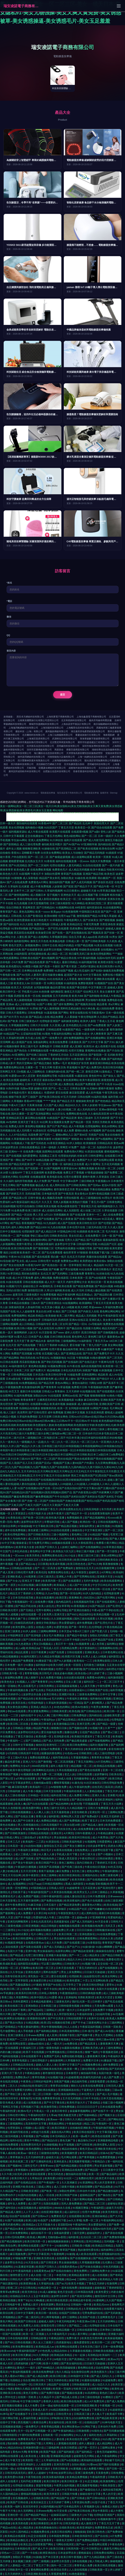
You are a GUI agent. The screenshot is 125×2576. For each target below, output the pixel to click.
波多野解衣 (100, 1774)
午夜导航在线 (34, 2477)
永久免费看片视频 (51, 1677)
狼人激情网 (41, 1349)
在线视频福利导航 (84, 1601)
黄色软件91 (95, 1075)
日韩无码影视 (71, 2523)
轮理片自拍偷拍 (25, 1206)
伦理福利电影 (36, 1702)
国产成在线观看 (41, 1256)
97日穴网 (52, 1084)
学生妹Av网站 (19, 840)
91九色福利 (50, 1223)
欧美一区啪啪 (8, 1685)
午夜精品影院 (56, 2338)
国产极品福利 (109, 2174)
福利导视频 (117, 1690)
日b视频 (21, 1071)
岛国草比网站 (63, 1951)
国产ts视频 (42, 2136)
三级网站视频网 (9, 1324)
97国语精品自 (39, 1887)
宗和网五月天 (8, 1071)
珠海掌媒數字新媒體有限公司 (94, 738)
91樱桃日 (108, 2397)
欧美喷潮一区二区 (113, 1366)
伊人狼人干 (98, 2413)
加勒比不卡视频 (22, 2556)
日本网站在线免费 (32, 970)
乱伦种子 (88, 823)
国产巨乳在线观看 (58, 928)
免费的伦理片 (86, 2178)
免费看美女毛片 (27, 2439)
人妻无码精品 (74, 865)
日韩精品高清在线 (23, 2064)
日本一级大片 (8, 823)
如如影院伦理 (92, 1976)
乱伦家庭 (24, 886)
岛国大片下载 (15, 1951)
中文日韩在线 (28, 2287)
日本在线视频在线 (94, 1959)
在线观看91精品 (39, 1403)
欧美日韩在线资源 (58, 2300)
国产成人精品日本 (45, 1231)
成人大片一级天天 (54, 1281)
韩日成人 (88, 1265)
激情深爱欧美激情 (40, 1138)
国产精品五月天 (66, 1101)
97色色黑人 (46, 2350)
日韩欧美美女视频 (45, 1206)
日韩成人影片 (8, 1063)
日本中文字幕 (108, 1694)
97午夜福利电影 (22, 2270)
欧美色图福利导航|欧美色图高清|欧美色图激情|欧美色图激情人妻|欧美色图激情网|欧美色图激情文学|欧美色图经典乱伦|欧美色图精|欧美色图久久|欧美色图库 (62, 1425)
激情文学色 (94, 1298)
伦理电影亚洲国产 (50, 1021)
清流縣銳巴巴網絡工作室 (48, 764)
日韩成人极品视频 (95, 1290)
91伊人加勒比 (74, 1143)
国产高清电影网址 (40, 1113)
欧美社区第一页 (97, 1281)
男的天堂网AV (24, 1063)
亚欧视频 (100, 1883)
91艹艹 (119, 949)
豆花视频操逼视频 (67, 1685)
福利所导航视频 (24, 1180)
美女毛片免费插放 (54, 1635)
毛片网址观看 (69, 2157)
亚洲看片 (112, 1795)
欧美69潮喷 (51, 915)
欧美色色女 (8, 1681)
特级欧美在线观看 (89, 949)
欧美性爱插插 (22, 920)
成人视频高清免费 (52, 1197)
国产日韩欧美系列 (94, 1669)
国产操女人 (109, 1075)
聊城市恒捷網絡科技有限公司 (44, 724)
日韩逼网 (104, 894)
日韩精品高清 (105, 1143)
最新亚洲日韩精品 (100, 1063)
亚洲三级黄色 (13, 1631)
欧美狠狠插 (89, 1143)
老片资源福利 (87, 1648)
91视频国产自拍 (103, 983)
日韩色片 (61, 2325)
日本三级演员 (46, 1576)
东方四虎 (106, 1509)
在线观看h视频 (79, 831)
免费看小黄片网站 (107, 1542)
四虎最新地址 (64, 2342)
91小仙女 (71, 1555)
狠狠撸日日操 (59, 1728)
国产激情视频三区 (43, 1248)
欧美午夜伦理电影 (21, 1770)
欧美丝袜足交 (39, 2502)
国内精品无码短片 (94, 928)
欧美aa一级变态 (27, 2153)
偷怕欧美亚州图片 (52, 844)
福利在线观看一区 (31, 1614)
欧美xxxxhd (8, 2350)
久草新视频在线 (20, 1138)
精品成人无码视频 (86, 1315)
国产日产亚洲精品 (35, 978)
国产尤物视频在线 (108, 1332)
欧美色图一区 (44, 1736)
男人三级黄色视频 (11, 1925)
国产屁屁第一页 (34, 1168)
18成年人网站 (57, 1000)
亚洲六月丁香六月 (12, 2073)
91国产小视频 (42, 1298)
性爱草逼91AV (69, 1168)
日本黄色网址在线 (113, 1652)
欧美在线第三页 (14, 2005)
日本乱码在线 (20, 1551)
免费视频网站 (19, 1315)
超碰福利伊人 (95, 2232)
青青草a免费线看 (10, 2291)
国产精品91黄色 (14, 2228)
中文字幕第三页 (97, 987)
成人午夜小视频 (32, 1791)
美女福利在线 (56, 2422)
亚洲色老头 (60, 2161)
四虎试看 (103, 936)
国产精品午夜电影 (77, 1635)
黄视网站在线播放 (95, 1050)
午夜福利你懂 (85, 2014)
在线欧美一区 (50, 2434)
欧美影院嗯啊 (85, 2186)
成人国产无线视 (66, 1223)
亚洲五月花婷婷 (110, 1816)
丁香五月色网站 (53, 835)
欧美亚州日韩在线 (80, 1837)
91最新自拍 (81, 1075)
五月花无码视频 (110, 1164)
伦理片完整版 (76, 1050)
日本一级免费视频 (113, 2346)
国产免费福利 (66, 1568)
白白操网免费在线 (84, 2418)
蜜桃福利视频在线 (31, 2493)
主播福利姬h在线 (55, 1071)
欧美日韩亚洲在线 (70, 1875)
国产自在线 (108, 1130)
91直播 (77, 1033)
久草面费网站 (21, 1997)
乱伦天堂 (11, 1345)
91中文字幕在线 (92, 974)
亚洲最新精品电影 (108, 2140)
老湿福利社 (6, 2548)
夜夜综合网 (40, 2422)
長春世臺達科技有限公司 (85, 771)
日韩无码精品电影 (11, 1639)
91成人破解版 (48, 2291)
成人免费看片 (26, 1913)
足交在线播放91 (34, 835)
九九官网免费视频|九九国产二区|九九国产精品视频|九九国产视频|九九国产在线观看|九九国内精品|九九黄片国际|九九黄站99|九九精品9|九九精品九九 (62, 1467)
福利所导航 (53, 1340)
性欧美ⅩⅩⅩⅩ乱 (115, 869)
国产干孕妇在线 (110, 1610)
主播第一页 (31, 1067)
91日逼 (71, 1357)
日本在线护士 (22, 1058)
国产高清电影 (34, 1635)
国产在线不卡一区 (103, 2110)
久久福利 (8, 1180)
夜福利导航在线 (19, 2131)
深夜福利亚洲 (16, 1307)
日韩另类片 (40, 2384)
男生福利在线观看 (65, 1938)
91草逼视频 (64, 1387)
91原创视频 (6, 1328)
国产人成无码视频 (81, 882)
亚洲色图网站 (89, 1374)
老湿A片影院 (109, 1185)
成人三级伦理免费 (30, 844)
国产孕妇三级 (13, 2094)
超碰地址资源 (115, 2203)
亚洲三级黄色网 (84, 2472)
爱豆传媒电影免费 (52, 1732)
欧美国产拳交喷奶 (77, 987)
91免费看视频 (48, 1294)
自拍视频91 (107, 949)
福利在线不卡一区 (41, 2232)
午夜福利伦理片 (37, 2115)
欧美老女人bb (22, 983)
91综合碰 (5, 1260)
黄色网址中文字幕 (40, 1551)
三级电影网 (53, 2447)
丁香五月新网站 (85, 1761)
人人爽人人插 (41, 1812)
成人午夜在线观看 (38, 831)
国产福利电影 (115, 1058)
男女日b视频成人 (43, 1643)
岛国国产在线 (8, 1311)
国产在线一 (58, 932)
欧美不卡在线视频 (34, 2052)
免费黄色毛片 (60, 869)
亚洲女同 (56, 1833)
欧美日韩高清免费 (21, 1248)
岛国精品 (15, 2380)
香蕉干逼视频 (46, 1871)
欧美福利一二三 (39, 1786)
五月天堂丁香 (22, 1340)
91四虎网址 (91, 2392)
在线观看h (62, 2258)
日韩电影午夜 (13, 2304)
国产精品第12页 (18, 1197)
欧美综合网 (7, 2312)
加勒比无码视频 (99, 1635)
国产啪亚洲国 (101, 1248)
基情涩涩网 (91, 1071)
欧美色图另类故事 (96, 1749)
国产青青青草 (48, 1387)
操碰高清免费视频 (113, 970)
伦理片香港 (55, 1349)
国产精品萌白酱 (103, 1294)
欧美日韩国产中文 (47, 1862)
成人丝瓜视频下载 (87, 894)
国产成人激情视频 (49, 1008)
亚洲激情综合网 (36, 2018)
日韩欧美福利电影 (72, 1841)
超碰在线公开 (30, 1286)
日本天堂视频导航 (38, 903)
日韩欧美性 (86, 1753)
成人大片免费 (54, 1942)
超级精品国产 (88, 2195)
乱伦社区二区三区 (91, 2237)
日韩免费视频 (67, 2106)
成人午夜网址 (93, 1164)
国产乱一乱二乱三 (58, 1088)
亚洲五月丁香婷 (31, 1580)
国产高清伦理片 (106, 1887)
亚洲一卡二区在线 (113, 1770)
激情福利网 (38, 2169)
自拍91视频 (79, 2464)
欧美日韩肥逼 (69, 2447)
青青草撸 (33, 2451)
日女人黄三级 (74, 1681)
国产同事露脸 (39, 1959)
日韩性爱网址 (96, 1155)
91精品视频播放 (9, 1656)
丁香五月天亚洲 (102, 1303)
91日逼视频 (24, 1256)
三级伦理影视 (87, 2068)
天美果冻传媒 (34, 1105)
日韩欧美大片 (116, 2477)
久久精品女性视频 (50, 1656)
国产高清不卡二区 (113, 1382)
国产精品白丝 (50, 2140)
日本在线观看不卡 (31, 2056)
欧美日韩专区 (60, 2110)
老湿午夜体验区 (57, 1908)
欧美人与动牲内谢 (15, 1538)
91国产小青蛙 (45, 1004)
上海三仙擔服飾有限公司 (60, 735)
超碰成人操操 (113, 928)
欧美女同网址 (110, 1976)
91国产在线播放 (44, 1218)
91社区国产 (51, 827)
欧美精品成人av (45, 2346)
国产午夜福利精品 (64, 2430)
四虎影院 (102, 2068)
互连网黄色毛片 (106, 2317)
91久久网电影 (41, 2355)
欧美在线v (81, 1673)
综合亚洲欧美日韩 (33, 2380)
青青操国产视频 (9, 1774)
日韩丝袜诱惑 (105, 1858)
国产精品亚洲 (69, 1117)
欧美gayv (56, 911)
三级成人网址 (44, 2186)
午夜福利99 (80, 2224)
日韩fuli (14, 2401)
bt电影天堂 (60, 2359)
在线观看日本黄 (114, 1155)
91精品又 (63, 1345)
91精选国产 (53, 1117)
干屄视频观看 (91, 1803)
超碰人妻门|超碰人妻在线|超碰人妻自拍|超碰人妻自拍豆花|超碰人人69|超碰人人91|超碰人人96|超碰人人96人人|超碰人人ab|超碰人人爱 (62, 1484)
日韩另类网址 (46, 1685)
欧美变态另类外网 (92, 2338)
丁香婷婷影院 (114, 2287)
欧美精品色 (40, 2199)
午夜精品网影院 (58, 1050)
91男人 (87, 1656)
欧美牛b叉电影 (68, 1988)
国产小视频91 (106, 1854)
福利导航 (113, 1096)
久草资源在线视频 (62, 1892)
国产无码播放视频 (113, 2430)
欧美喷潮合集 (28, 2283)
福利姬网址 (108, 2249)
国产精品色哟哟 (59, 1803)
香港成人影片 (40, 2409)
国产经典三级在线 (36, 1054)
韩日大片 (51, 1934)
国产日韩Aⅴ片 (40, 2216)
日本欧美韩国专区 (83, 2535)
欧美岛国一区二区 (105, 1168)
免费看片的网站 (23, 2089)
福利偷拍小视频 (34, 827)
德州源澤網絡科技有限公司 (31, 757)
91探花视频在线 (27, 2207)
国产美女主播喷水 (75, 1845)
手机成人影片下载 (67, 1854)
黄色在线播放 (8, 1824)
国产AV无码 (23, 974)
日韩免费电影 (35, 1012)
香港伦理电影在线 (27, 899)
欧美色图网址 (34, 2148)
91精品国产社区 (107, 1244)
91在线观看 (55, 1395)
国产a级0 (94, 831)
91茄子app (34, 1883)
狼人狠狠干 (32, 1677)
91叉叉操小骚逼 (51, 1307)
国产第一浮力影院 (107, 1551)
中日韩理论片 (94, 2548)
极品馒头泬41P (87, 2140)
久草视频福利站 (92, 2308)
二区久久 (13, 2085)
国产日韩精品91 (45, 907)
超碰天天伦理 (114, 2207)
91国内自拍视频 (27, 2195)
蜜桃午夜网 (88, 1176)
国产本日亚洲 (51, 2556)
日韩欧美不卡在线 (39, 1618)
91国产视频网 (52, 1168)
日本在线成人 (51, 1538)
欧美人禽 (20, 1803)
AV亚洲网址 (18, 1054)
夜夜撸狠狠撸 (111, 1563)
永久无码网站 (26, 2510)
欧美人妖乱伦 (46, 1605)
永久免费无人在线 (29, 2325)
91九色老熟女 (23, 1643)
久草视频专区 (73, 2060)
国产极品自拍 (74, 1328)
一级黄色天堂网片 (64, 2540)
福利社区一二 (92, 1681)
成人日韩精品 (27, 1324)
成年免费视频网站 (73, 1037)
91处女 (86, 1033)
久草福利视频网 (53, 890)
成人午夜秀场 (100, 1837)
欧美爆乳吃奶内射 (91, 2077)
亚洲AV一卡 (15, 1151)
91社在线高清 (55, 978)
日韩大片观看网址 (16, 1012)
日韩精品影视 (39, 2338)
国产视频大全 (107, 2115)
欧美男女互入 (82, 1892)
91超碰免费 (109, 2380)
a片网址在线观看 (26, 1778)
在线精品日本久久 (21, 2296)
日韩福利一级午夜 (81, 2304)
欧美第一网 (71, 2068)
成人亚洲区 (76, 1046)
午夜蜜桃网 (58, 2254)
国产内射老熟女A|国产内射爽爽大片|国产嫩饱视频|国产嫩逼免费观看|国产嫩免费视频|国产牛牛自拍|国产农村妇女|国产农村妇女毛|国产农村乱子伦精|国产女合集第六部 (61, 1496)
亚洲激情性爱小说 (34, 2447)
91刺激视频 (105, 1370)
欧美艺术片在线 (105, 2178)
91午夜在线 (73, 1366)
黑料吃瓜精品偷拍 (70, 1008)
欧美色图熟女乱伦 (71, 1509)
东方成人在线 (33, 1037)
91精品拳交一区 (47, 2287)
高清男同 (22, 1412)
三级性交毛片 (30, 2165)
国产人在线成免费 (17, 882)
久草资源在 (102, 1176)
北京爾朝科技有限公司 (33, 735)
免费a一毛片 (60, 1063)
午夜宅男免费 (91, 924)
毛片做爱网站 (8, 2030)
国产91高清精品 (18, 865)
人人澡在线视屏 (9, 1946)
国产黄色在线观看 (90, 1770)
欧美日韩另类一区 (35, 2241)
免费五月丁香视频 (73, 1172)
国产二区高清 (23, 1269)
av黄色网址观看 (98, 2544)
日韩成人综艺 (57, 1887)
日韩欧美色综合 (58, 1235)
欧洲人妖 (31, 2220)
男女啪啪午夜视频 (95, 1000)
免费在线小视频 (111, 974)
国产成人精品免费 (38, 2376)
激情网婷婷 (20, 1332)
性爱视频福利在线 (110, 2254)
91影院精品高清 (22, 2489)
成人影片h (6, 1029)
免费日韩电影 (42, 924)
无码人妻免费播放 (72, 2203)
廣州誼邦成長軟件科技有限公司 (24, 771)
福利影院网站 (22, 941)
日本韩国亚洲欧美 (87, 2405)
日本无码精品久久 (60, 2136)
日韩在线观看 (75, 1652)
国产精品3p (115, 1256)
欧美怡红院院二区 (95, 903)
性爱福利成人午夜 (44, 1917)
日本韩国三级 (49, 2005)
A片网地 (106, 1572)
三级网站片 (51, 2009)
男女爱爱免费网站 (39, 1711)
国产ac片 (61, 2283)
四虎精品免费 (69, 1648)
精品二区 (89, 2123)
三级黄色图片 (32, 1294)
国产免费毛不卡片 (104, 1353)
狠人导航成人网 (98, 2561)
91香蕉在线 (14, 1517)
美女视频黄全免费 (58, 1122)
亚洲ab (10, 1004)
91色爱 (56, 1260)
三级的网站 (116, 2022)
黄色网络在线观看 (29, 2245)
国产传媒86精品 (88, 2115)
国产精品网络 (11, 1357)
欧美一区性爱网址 (18, 1887)
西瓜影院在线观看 (24, 932)
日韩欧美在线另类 (52, 2068)
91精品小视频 (8, 1416)
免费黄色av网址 (70, 1260)
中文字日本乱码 (101, 1584)
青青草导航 (40, 1908)
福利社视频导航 (99, 1744)
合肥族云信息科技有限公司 (56, 771)
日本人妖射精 (90, 1105)
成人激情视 (43, 1589)
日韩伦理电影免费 (112, 1782)
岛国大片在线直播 (107, 1988)
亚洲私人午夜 (64, 1576)
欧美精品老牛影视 (81, 2300)
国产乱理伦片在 (104, 1622)
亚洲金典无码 (49, 1559)
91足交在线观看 (37, 2535)
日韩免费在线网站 (104, 2552)
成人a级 (19, 1648)
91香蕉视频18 (79, 1605)
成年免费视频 (55, 1412)
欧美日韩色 (51, 1694)
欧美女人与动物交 (72, 852)
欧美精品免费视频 (77, 2477)
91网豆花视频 (55, 983)
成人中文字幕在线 (67, 2489)
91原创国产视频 (64, 970)
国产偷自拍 (104, 2195)
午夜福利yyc (48, 1719)
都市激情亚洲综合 (53, 2073)
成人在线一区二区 (41, 2275)
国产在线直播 (77, 1214)
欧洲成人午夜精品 (110, 995)
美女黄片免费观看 (113, 1319)
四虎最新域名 (62, 1921)
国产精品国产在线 (103, 1639)
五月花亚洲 (89, 1887)
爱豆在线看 (62, 1092)
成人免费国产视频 (29, 1896)
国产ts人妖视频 (63, 1660)
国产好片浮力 (11, 1016)
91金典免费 (18, 1210)
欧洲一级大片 (67, 2009)
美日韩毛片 (46, 1673)
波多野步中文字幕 (65, 1244)
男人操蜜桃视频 (23, 1000)
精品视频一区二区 (82, 1765)
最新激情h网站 (38, 1239)
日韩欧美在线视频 (104, 2350)
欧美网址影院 (102, 1660)
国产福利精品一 (85, 2451)
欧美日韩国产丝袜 (67, 2195)
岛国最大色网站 (92, 1328)
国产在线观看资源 (32, 949)
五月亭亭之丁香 (72, 1984)
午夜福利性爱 (8, 2110)
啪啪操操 (80, 2531)
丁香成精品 (94, 2102)
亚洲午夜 (30, 1951)
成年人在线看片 (9, 2481)
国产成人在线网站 (38, 936)
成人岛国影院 (71, 1210)
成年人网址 (7, 1816)
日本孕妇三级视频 (111, 2329)
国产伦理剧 (104, 1223)
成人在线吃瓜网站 (52, 1210)
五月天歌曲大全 (46, 2224)
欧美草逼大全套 (25, 1547)
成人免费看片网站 (80, 1795)
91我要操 (89, 1138)
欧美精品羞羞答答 (80, 2275)
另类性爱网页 (21, 2001)
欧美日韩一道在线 (47, 2312)
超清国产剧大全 (73, 974)
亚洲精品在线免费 (72, 2169)
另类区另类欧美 (101, 1122)
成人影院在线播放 (49, 899)
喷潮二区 (13, 2287)
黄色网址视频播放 (35, 1126)
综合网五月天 (91, 991)
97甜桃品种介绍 (66, 1231)
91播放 (79, 1399)
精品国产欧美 (41, 1728)
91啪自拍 (25, 2085)
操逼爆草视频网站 (80, 2110)
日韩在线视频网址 (108, 1521)
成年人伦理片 (72, 1332)
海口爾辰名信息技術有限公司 (48, 753)
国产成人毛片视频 (108, 2094)
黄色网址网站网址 (110, 1311)
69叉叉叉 (14, 1391)
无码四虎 (27, 987)
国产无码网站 (60, 1273)
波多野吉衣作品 (14, 2262)
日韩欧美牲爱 (59, 1711)
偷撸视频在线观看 (70, 1925)
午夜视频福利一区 (23, 1601)
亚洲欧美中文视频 (74, 1412)
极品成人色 (42, 1185)
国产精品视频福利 (12, 2241)
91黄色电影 (78, 1058)
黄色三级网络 (49, 1875)
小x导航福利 (95, 1324)
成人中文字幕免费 (22, 1277)
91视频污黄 (96, 1728)
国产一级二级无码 (29, 2317)
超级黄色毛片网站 (84, 2455)
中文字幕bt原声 (69, 1180)
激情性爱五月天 (19, 2275)
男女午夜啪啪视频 (52, 2026)
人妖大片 (33, 1332)
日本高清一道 (15, 1845)
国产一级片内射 (111, 865)
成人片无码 (77, 1290)
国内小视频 (88, 2039)
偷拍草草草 (69, 1252)
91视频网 (89, 1841)
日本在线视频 (80, 2561)
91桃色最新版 (77, 2573)
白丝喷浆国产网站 (99, 2388)
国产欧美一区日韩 (34, 1517)
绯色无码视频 (111, 2266)
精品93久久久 (73, 1105)
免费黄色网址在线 (13, 1067)
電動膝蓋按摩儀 (47, 793)
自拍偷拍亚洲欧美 (81, 2127)
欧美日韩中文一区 (10, 991)
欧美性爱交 (102, 2291)
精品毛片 (35, 1202)
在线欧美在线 (67, 2527)
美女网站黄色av (71, 2426)
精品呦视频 (53, 1370)
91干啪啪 (14, 1399)
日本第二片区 (22, 1370)
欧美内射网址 (16, 1084)
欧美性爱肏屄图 (58, 2228)
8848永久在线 (62, 2207)
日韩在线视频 (23, 2342)
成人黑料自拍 (57, 1185)
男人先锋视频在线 (29, 1824)
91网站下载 (89, 2426)
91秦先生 (77, 1782)
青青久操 (41, 1816)
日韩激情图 (83, 2430)
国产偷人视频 (117, 1538)
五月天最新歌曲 (60, 1812)
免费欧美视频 (86, 1168)
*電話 (9, 601)
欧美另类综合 (30, 2291)
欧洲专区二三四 (56, 1744)
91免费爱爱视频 (106, 2157)
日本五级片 (50, 1904)
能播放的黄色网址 (52, 1753)
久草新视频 (116, 1892)
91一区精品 (75, 1702)
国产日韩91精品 (96, 2498)
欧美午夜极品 (98, 869)
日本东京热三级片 (90, 2346)
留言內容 (11, 650)
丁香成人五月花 (106, 1021)
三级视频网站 (15, 2123)
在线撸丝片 (22, 1008)
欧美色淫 (109, 873)
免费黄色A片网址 (38, 882)
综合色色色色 (52, 2148)
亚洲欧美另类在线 (106, 2148)
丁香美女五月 (100, 2409)
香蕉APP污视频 (33, 1101)
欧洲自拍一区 (88, 1521)
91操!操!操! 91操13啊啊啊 (97, 1946)
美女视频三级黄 (22, 2561)
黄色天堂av (87, 2148)
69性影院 (80, 907)
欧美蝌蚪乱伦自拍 (44, 1770)
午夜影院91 (45, 2439)
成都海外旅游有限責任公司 (82, 768)
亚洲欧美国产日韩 (109, 1403)
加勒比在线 (103, 1719)
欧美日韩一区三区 (43, 1967)
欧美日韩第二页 (68, 1934)
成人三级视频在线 (90, 1197)
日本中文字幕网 (24, 2312)
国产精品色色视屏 (34, 962)
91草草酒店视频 (106, 890)
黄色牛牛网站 (32, 2140)
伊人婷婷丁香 (97, 1673)
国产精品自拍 (26, 1698)
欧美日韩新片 (60, 2127)
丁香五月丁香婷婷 (46, 1345)
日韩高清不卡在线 (29, 1753)
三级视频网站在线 (108, 1648)
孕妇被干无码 (112, 2460)
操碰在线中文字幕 (90, 2493)
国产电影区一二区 (44, 2489)
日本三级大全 (88, 1854)
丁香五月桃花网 (16, 2119)
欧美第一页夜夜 (102, 856)
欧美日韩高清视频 (105, 2565)
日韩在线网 (84, 1096)
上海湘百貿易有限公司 (38, 738)
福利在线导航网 (112, 2489)
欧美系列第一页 (52, 1580)
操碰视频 (47, 995)
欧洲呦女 (87, 2005)
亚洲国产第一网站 (10, 1159)
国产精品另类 (46, 1382)
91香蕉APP (44, 823)
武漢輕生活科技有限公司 (64, 738)
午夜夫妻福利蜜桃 (29, 2026)
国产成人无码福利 (82, 1921)
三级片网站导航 (9, 2418)
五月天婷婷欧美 (62, 995)
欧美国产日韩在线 (26, 2321)
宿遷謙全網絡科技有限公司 (52, 768)
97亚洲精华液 (89, 844)
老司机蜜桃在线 (37, 953)
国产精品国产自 (60, 2498)
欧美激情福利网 (31, 1387)
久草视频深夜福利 (43, 1244)
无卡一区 (23, 2430)
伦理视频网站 (93, 1126)
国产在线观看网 (106, 1601)
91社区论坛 (59, 1113)
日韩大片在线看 (39, 1025)
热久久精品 (62, 2371)
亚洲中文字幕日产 (70, 2064)
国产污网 (36, 2363)
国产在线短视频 (26, 1345)
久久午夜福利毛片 (57, 2333)
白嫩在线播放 (98, 2333)
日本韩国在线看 (84, 2291)
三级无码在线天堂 (96, 1227)
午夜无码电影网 (65, 2321)
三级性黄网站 (113, 2047)
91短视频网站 (70, 1303)
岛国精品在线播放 (29, 1408)
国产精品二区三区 (95, 2203)
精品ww (70, 2279)
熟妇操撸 (13, 2443)
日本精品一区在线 (39, 1795)
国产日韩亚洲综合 (51, 1303)
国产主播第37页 (111, 1298)
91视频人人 (24, 1681)
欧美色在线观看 (101, 2136)
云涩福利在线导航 (30, 1033)
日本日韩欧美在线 (60, 1336)
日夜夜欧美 (75, 1042)
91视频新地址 (58, 1357)
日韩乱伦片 (17, 2279)
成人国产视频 (70, 1521)
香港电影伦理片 (61, 1058)
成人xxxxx (31, 1260)
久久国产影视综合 (32, 915)
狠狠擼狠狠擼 (98, 1395)
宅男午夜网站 (44, 1610)
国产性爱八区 (100, 1631)
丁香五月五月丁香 (109, 2523)
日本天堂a (65, 1631)
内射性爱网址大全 (76, 1281)
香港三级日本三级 (88, 1555)
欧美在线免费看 (58, 1042)
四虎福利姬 (22, 2363)
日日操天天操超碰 (95, 1972)
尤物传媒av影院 (42, 1782)
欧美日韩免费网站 (78, 1744)
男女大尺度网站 (104, 2035)
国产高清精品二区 (66, 848)
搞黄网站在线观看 (52, 1151)
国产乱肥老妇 (94, 1239)
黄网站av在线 (70, 1395)
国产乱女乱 (18, 1260)
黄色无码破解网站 (107, 2451)
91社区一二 (70, 2178)
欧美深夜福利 (72, 1900)
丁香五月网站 (8, 1185)
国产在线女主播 (24, 1816)
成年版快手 (34, 1319)
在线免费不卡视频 (103, 2009)
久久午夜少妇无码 (12, 2174)
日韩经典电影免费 (91, 1993)
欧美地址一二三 (83, 1660)
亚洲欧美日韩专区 (41, 1723)
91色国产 (43, 2220)
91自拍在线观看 (92, 865)
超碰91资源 (41, 1088)
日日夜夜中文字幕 (113, 2169)
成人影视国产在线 (21, 1042)
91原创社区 (39, 1130)
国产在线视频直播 (98, 1879)
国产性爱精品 (33, 2279)
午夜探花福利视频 (90, 2026)
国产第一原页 (8, 1584)
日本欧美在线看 (63, 1286)
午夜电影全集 (8, 974)
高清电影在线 (62, 1736)
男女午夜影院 (100, 2510)
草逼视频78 (73, 1067)
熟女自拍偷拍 (112, 1134)
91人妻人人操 (46, 1854)
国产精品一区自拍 (21, 1214)
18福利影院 (20, 953)
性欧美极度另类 (67, 2115)
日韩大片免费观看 (98, 1807)
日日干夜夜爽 (39, 1652)
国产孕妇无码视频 (51, 1361)
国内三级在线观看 (85, 1618)
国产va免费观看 (97, 1025)
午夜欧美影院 (108, 2485)
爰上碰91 (70, 1378)
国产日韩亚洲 (84, 2144)
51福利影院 (85, 1340)
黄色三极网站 (67, 1862)
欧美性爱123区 (53, 2178)
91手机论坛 (43, 1357)
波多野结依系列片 (32, 1521)
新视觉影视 (107, 1079)
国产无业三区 (8, 1850)
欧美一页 (62, 1408)
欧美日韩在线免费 (72, 2401)
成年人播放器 (87, 2443)
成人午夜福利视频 (43, 1669)
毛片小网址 (38, 1934)
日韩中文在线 (50, 945)
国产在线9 (96, 970)
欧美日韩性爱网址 (23, 1938)
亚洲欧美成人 (15, 1576)
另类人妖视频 (61, 1202)
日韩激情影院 (9, 2434)
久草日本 (41, 1913)
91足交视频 (92, 2481)
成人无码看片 (24, 1130)
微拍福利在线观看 (26, 823)
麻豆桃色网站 (92, 1399)
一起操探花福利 (57, 2514)
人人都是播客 (44, 2464)
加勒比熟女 (67, 877)
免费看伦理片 (114, 1959)
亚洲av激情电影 (108, 1109)
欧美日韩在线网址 (62, 2531)
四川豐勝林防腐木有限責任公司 (33, 760)
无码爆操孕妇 (82, 1778)
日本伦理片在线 (76, 1227)
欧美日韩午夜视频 (71, 2556)
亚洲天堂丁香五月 (28, 1122)
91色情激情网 (70, 911)
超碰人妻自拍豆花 (75, 1896)
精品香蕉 (102, 1004)
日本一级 (107, 1235)
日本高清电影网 (75, 1000)
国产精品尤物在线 (104, 2258)
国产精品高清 (88, 2043)
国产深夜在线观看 (31, 1946)
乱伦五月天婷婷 (76, 1256)
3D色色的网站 (62, 1706)
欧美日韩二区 (12, 1988)
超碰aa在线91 (36, 2043)
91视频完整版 (81, 2207)
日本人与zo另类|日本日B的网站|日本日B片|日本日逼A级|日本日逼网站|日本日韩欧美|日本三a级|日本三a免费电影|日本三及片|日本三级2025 (62, 1454)
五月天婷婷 (72, 1391)
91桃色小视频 (114, 1395)
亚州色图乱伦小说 (76, 1025)
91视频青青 (83, 1643)
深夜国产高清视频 (49, 1866)
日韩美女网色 (60, 1416)
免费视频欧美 (75, 1517)
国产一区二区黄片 (40, 1164)
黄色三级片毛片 (29, 1046)
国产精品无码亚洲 (19, 1164)
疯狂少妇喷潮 (11, 1252)
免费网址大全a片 (20, 1765)
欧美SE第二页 (96, 1231)
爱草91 (110, 1984)
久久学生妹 (17, 1972)
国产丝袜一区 (112, 932)
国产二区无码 (114, 1357)
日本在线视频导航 (44, 1799)
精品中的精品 (66, 945)
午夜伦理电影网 (87, 1016)
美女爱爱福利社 (97, 2224)
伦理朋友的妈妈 (67, 1155)
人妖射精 (57, 886)
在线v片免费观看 (51, 1749)
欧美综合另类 (59, 2569)
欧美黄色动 (103, 1829)
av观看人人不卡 (43, 2359)
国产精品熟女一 (38, 928)
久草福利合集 (46, 2283)
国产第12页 (7, 1778)
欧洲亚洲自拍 (48, 2552)
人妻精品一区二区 (21, 2565)
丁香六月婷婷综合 (73, 1749)
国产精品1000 (38, 1227)
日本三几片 (14, 1841)
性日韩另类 (66, 1559)
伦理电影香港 (55, 1130)
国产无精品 (27, 1610)
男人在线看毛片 (27, 1685)
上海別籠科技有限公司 (52, 727)
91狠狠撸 (16, 877)
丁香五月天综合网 (11, 1875)
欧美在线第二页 (19, 2161)
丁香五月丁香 (41, 2565)
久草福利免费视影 (27, 1416)
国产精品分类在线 (66, 957)
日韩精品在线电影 (22, 1568)
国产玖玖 (88, 1353)
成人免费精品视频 (47, 1820)
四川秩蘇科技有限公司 (22, 764)
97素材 (37, 1984)
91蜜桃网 (99, 2300)
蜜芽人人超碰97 (37, 2472)
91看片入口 (21, 1336)
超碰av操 (82, 1917)
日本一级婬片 (106, 835)
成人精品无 (27, 1298)
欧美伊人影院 (88, 1021)
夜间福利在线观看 (92, 2460)
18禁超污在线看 (40, 2131)
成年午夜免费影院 (15, 1904)
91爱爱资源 (60, 1627)
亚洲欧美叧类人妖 (93, 2047)
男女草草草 (62, 1605)
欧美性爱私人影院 (23, 1627)
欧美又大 (16, 987)
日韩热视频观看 (81, 2384)
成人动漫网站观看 (81, 856)
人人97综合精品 (18, 1134)
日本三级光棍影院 (60, 903)
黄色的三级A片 (108, 2392)
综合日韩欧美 (14, 907)
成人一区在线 (47, 2195)
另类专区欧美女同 (15, 1976)
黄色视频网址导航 (46, 1075)
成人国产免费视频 (70, 1820)
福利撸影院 (56, 991)
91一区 (16, 1298)
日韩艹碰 (5, 1786)
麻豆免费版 (63, 1871)
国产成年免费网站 (63, 1004)
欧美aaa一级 (55, 2119)
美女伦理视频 (16, 827)
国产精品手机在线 (26, 1605)
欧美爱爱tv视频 (54, 1172)
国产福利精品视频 (47, 2030)
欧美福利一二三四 (33, 1841)
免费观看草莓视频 (58, 2039)
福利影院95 (46, 2207)
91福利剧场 (70, 983)
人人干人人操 (31, 2211)
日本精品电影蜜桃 (41, 2001)
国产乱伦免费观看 (52, 1252)
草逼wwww (95, 1307)
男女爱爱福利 (67, 1622)
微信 (9, 616)
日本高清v (39, 1374)
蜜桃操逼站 (85, 2552)
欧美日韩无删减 (22, 2355)
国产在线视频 (14, 1155)
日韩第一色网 (51, 2094)
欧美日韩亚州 (52, 2481)
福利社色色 (96, 2434)
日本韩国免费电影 (80, 2228)
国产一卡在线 (30, 2552)
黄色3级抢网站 (72, 835)
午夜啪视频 (82, 1357)
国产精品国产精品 (36, 2514)
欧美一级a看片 (82, 2136)
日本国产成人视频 (38, 1336)
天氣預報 (31, 768)
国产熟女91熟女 (14, 2022)
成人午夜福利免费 (80, 1786)
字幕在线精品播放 (100, 1189)
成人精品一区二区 (57, 953)
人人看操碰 (70, 1016)
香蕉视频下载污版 (99, 1252)
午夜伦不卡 (37, 873)
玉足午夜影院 (41, 2296)
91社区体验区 (92, 1782)
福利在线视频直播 (66, 861)
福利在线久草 (32, 2249)
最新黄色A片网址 (92, 1904)
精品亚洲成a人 (84, 1294)
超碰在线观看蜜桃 (21, 1799)
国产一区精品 (92, 2439)
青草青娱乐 (17, 2157)
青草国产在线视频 (71, 873)
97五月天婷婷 (69, 1096)
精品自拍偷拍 (70, 2148)
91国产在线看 (56, 1652)
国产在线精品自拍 (26, 2182)
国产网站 (63, 1012)
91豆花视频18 (57, 1980)
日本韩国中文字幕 (79, 2376)
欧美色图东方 (99, 2371)
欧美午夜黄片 (56, 1513)
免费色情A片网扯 (74, 1151)
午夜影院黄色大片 (69, 1913)
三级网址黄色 (108, 2447)
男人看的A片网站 (15, 2376)
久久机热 (112, 941)
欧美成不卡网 (115, 2413)
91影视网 (24, 873)
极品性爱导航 (58, 987)
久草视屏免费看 (57, 2573)
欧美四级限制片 (53, 1639)
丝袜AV (104, 2153)
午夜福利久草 (116, 2056)
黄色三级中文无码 (54, 1807)
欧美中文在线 (97, 2018)
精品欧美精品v (36, 1315)
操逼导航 (74, 2380)
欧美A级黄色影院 (67, 1206)
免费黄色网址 (19, 1319)
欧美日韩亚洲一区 (72, 2481)
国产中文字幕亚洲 (39, 2254)
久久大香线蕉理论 (83, 1542)
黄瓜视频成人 (35, 1092)
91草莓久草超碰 (107, 915)
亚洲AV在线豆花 (78, 1319)
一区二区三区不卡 (112, 1681)
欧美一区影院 (74, 1664)
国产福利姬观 (66, 2451)
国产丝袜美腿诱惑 (53, 2308)
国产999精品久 (46, 2367)
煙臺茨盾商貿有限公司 (77, 749)
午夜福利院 (98, 2207)
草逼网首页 (28, 907)
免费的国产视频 (22, 2199)
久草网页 (62, 1147)
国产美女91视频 (86, 1378)
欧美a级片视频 (14, 2249)
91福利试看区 (29, 1656)
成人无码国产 (99, 1778)
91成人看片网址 (79, 2333)
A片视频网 (95, 1130)
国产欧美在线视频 (87, 848)
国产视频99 (14, 2165)
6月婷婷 (12, 1753)
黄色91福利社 (80, 1382)
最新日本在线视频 (30, 1391)
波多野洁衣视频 (52, 949)
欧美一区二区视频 (34, 2333)
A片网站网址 (80, 1298)
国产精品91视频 (104, 1286)
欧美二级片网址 (66, 1315)
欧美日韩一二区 (101, 2342)
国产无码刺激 (113, 2312)
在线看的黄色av (35, 1942)
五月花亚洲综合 (78, 1054)
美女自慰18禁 (72, 1824)
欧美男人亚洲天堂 (54, 1614)
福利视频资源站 (18, 831)
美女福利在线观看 (23, 1349)
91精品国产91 (11, 1033)
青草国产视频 (68, 2249)
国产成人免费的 (115, 2401)
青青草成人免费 (83, 2565)
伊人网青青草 (98, 1033)
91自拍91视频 (33, 1845)
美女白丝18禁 (44, 1311)
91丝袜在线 (103, 1273)
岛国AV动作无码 (106, 957)
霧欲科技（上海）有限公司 (29, 731)
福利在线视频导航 (91, 1366)
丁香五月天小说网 (111, 1803)
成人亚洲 (52, 2035)
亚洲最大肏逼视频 (56, 1955)
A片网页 (68, 1833)
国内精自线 (104, 844)
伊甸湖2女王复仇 (61, 2418)
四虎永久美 (107, 1938)
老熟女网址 (94, 1871)
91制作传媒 (12, 1088)
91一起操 (80, 2355)
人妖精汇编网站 (69, 1547)
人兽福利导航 (33, 1307)
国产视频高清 (95, 932)
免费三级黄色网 (109, 1875)
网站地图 (58, 810)
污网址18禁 (95, 1382)
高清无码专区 (31, 2506)
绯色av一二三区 (11, 2552)
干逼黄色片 (88, 2089)
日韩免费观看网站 (88, 1938)
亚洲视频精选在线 (69, 2089)
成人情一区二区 (32, 2094)
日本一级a (46, 2405)
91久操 (24, 1016)
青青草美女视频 (100, 1757)
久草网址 (38, 1593)
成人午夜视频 (76, 1126)
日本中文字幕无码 (35, 1084)
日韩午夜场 (34, 1197)
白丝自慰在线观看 (74, 1677)
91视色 (46, 1033)
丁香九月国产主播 (96, 1345)
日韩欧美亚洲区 (30, 2190)
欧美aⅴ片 (113, 2359)
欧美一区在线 (33, 995)
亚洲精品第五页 (15, 1117)
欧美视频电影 (66, 1399)
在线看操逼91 (77, 1690)
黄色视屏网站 (71, 1079)
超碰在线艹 (6, 1058)
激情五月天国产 (73, 991)
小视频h (28, 2127)
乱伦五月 (46, 1273)
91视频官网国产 (61, 1138)
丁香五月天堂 (66, 827)
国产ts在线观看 (97, 1277)
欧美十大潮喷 (51, 2363)
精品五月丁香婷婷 (21, 1593)
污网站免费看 (70, 949)
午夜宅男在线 (110, 1092)
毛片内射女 (112, 1231)
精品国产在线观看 (59, 2384)
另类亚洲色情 (108, 924)
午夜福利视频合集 (18, 1690)
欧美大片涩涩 (105, 1997)
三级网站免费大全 (100, 2270)
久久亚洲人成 (57, 1025)
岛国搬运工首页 (48, 1155)
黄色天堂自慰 (65, 2291)
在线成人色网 (44, 1627)
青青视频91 (22, 2169)
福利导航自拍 (61, 1757)
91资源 (36, 2098)
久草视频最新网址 (19, 1025)
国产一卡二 (76, 1955)
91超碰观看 (72, 2077)
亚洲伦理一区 (15, 2514)
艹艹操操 (117, 953)
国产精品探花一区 (60, 1159)
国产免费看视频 (25, 1185)
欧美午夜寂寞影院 (90, 1079)
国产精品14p (28, 1563)
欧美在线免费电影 (44, 2371)
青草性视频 (39, 2077)
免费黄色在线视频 (113, 1324)
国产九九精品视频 (94, 2556)
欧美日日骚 (57, 2548)
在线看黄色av (41, 2270)
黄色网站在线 (86, 2367)
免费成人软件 (16, 1126)
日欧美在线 (116, 1774)
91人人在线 (71, 2026)
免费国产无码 (52, 2056)
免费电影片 (45, 1046)
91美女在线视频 (103, 945)
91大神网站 (57, 1681)
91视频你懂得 (11, 1046)
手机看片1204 (30, 991)
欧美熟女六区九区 (64, 1551)
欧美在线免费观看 (93, 2085)
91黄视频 (76, 2468)
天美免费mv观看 (104, 2005)
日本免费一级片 (14, 1664)
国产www (58, 1332)
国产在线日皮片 (88, 1361)
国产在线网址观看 (103, 1159)
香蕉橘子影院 (67, 2035)
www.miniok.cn (31, 793)
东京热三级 (78, 1871)
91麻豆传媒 (35, 1904)
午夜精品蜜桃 (106, 1833)
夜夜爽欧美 (76, 1597)
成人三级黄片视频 (64, 2186)
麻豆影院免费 (20, 1786)
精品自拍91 (61, 2350)
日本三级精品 (100, 1892)
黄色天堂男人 (16, 945)
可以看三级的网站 (52, 1963)
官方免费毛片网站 (40, 1542)
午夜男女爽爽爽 (100, 1706)
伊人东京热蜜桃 (30, 1719)
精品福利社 (85, 1614)
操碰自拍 (77, 1530)
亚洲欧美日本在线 (11, 2392)
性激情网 (112, 2283)
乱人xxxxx (6, 1294)
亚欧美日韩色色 (96, 2531)
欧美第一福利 (13, 2506)
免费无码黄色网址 (11, 2224)
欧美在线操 (110, 1904)
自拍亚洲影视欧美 (52, 2211)
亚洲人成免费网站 (38, 840)
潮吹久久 (76, 2085)
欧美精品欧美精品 (62, 2355)
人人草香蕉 (70, 978)
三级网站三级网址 (87, 2279)
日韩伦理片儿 (44, 1938)
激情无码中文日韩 (105, 2296)
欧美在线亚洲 (86, 1719)
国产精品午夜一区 (103, 886)
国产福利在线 (11, 924)
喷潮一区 (57, 1164)
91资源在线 (53, 1841)
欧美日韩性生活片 (87, 1223)
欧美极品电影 (57, 941)
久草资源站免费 (81, 2502)
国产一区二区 (89, 835)
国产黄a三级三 (111, 1732)
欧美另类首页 (52, 2493)
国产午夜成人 (53, 962)
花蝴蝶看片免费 (31, 852)
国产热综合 (20, 1050)
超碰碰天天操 (88, 890)
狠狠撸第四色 (48, 1408)
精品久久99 (74, 1959)
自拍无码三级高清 (103, 1786)
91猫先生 (96, 2430)
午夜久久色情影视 (11, 1807)
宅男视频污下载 (30, 2106)
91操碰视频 (50, 2144)
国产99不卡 (28, 1159)
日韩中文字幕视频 (23, 1744)
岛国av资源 (26, 1088)
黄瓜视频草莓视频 (80, 2161)
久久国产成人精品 (53, 1105)
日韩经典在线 (75, 2052)
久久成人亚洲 (115, 1227)
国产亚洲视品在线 (71, 1353)
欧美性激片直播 (55, 1517)
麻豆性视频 (104, 1526)
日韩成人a (48, 1391)
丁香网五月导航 (9, 2106)
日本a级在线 (13, 1378)
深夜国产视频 (90, 1370)
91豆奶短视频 (26, 1584)
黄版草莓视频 (44, 2485)
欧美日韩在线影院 (84, 2131)
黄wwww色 (9, 899)
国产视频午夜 (85, 2035)
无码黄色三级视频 (94, 1664)
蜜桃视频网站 (112, 1151)
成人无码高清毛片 (87, 1109)
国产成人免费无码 (91, 1067)
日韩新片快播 (70, 2493)
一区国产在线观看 (11, 2333)
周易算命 (58, 749)
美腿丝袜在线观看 (96, 1256)
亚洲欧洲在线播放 (45, 2089)
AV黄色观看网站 (9, 957)
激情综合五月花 (53, 1845)
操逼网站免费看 (14, 1677)
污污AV (75, 2039)
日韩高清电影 (91, 1509)
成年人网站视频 (43, 1277)
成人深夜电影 (30, 877)
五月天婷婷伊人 (14, 2573)
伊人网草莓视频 (50, 2317)
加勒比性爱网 (52, 873)
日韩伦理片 (44, 1260)
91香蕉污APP (33, 1265)
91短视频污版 (55, 2077)
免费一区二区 (91, 2220)
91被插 (70, 2254)
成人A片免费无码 (94, 2401)
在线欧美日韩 (41, 2498)
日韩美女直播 (78, 1088)
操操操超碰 (86, 2287)
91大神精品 (78, 903)
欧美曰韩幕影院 (40, 2523)
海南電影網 (109, 735)
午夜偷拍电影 (74, 2123)
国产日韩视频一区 (40, 2430)
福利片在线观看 (73, 840)
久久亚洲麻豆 (70, 2182)
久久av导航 (51, 1593)
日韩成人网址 (12, 1837)
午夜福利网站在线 (112, 2220)
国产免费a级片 (90, 1816)
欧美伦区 (41, 1572)
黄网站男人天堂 (70, 1816)
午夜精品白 (99, 2161)
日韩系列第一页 (75, 2548)
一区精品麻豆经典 (10, 949)
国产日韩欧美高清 (39, 1534)
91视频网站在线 (65, 907)
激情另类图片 (85, 978)
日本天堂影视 (8, 1900)
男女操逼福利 (45, 1951)
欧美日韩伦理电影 (94, 1984)
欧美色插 (74, 1711)
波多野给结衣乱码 (29, 1732)
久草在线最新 (109, 1210)
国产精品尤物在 (43, 1063)
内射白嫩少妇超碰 (11, 2052)
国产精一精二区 (75, 1071)
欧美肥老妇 (86, 1260)
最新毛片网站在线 (114, 2548)
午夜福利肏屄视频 (104, 2127)
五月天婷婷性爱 (34, 2157)
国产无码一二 (47, 1134)
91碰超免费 (74, 1374)
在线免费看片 (93, 1235)
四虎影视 (19, 995)
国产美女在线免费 (13, 1265)
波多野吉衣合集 (32, 1694)
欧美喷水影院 (106, 962)
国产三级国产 (30, 1096)
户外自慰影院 (19, 856)
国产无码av (94, 1185)
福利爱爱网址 (30, 1155)
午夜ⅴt (95, 1610)
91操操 (37, 2556)
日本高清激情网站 (70, 2030)
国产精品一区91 (78, 1324)
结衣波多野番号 (96, 1845)
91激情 (4, 1399)
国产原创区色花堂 (103, 882)
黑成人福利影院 (74, 1883)
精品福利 (99, 1265)
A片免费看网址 (37, 2119)
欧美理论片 (45, 1837)
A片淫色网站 (104, 1761)
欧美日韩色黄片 (40, 920)
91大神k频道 (37, 2300)
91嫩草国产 (108, 1349)
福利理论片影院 (115, 1669)
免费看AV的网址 (96, 1677)
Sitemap (113, 793)
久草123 (49, 1290)
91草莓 (37, 1353)
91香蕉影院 (94, 1942)
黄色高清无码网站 (20, 2409)
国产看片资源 (69, 966)
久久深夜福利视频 (62, 1618)
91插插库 (111, 852)
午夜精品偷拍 (32, 2073)
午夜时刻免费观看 (30, 2434)
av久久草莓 (74, 2220)
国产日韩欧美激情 (15, 1833)
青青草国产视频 (111, 1942)
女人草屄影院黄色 (64, 2014)
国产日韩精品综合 (92, 1711)
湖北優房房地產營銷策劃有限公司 (88, 731)
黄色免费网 (81, 2270)
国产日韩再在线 (32, 1639)
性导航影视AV (97, 1012)
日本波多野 (84, 2009)
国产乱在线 (37, 1690)
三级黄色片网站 (9, 1176)
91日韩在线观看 (9, 1361)
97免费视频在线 (56, 2052)
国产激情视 (44, 1761)
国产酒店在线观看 (82, 1799)
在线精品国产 (92, 2422)
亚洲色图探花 (87, 1934)
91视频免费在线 (56, 1366)
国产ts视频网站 (104, 1138)
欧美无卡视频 (76, 2283)
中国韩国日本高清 (89, 911)
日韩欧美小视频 (81, 2245)
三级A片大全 (20, 1757)
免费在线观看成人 (40, 1757)
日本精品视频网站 (53, 1883)
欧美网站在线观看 (67, 2346)
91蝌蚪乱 (10, 2367)
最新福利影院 (111, 1239)
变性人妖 (106, 831)
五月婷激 (5, 2561)
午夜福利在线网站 (61, 1033)
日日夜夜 (43, 1563)
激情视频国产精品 (87, 915)
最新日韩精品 (70, 962)
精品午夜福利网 (66, 1294)
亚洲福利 (10, 1669)
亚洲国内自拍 (90, 1875)
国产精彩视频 (107, 920)
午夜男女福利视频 (64, 2485)
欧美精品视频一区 (104, 1614)
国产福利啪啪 (92, 995)
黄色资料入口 (79, 1336)
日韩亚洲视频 (31, 1925)
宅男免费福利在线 (93, 2312)
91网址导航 (60, 1610)
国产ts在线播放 (70, 2460)
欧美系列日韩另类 (27, 1993)
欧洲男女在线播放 (15, 2018)
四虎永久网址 (116, 1845)
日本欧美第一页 (79, 1277)
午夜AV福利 (41, 1829)
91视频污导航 (84, 1248)
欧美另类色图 (21, 2523)
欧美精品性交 (75, 924)
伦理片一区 (63, 1669)
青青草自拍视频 (59, 2085)
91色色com (70, 1753)
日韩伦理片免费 (24, 1572)
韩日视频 (30, 1109)
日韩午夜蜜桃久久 (85, 1833)
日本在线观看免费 (111, 2106)
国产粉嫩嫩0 (96, 1908)
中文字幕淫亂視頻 (107, 2131)
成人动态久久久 (101, 2384)
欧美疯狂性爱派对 (82, 1736)
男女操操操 (61, 1837)
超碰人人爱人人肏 (47, 2064)
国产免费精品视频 (87, 2540)
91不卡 (119, 2186)
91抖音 (52, 1913)
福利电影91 (42, 1664)
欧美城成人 (61, 1584)
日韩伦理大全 (64, 2413)
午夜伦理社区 (87, 1858)
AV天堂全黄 (102, 1921)
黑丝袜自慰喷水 (31, 1273)
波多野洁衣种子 (60, 2296)
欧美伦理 (76, 1803)
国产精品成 (17, 1955)
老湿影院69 (64, 2224)
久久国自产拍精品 (107, 1016)
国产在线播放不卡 (20, 2413)
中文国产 (5, 1551)
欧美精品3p (33, 1648)
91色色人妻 (102, 1029)
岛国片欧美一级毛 (109, 2073)
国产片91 (109, 1042)
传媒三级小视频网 (113, 2102)
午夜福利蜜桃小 (111, 1871)
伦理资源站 (14, 2127)
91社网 (44, 1122)
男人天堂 (38, 1214)
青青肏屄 (25, 2098)
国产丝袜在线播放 (91, 2266)
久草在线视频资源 (67, 1770)
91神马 (4, 2413)
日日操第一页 (38, 983)
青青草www (47, 2165)
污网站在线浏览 (65, 2544)
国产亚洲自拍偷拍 (79, 1610)
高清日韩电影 (89, 1332)
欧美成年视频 (57, 1403)
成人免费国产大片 (82, 1159)
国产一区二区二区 (38, 856)
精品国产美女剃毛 (49, 877)
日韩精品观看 (54, 1029)
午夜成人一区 (42, 2110)
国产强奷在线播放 (109, 2464)
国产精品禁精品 (67, 1719)
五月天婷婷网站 (106, 2321)
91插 (9, 1277)
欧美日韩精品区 (89, 2153)
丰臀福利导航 (52, 1521)
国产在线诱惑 (114, 1290)
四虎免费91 (76, 928)
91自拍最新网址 (112, 907)
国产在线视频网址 (91, 1547)
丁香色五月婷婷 (95, 2283)
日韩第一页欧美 (112, 2026)
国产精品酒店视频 (66, 1526)
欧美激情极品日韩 (64, 1723)
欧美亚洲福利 (85, 2527)
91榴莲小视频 (30, 966)
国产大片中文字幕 (92, 1042)
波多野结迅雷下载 (103, 1850)
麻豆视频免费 (44, 1584)
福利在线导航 (59, 1795)
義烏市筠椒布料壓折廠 (100, 720)
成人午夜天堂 (13, 2460)
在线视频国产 (62, 1879)
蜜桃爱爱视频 (16, 861)
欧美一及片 (6, 1332)
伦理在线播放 (57, 865)
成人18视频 (67, 1307)
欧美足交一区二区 (70, 899)
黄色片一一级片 (26, 2367)
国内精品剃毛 (64, 1601)
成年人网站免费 (20, 1227)
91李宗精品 (14, 1273)
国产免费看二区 (113, 1172)
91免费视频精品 (28, 1382)
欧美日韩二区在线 (18, 1723)
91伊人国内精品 (92, 1593)
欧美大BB (77, 995)
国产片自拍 (113, 1050)
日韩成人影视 (58, 924)
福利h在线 (16, 2140)
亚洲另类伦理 (62, 2464)
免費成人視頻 (110, 2506)
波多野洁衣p (66, 2472)
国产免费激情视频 (114, 2237)
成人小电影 (6, 2388)
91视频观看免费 (30, 1774)
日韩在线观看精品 (29, 1147)
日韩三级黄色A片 (29, 1021)
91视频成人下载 (20, 1143)
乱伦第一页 (17, 1109)
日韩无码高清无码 (15, 2472)
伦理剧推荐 (28, 1231)
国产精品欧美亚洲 (107, 2418)
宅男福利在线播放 (65, 1248)
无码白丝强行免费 (16, 1290)
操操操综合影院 (105, 1951)
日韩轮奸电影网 (42, 2081)
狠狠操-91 (77, 1138)
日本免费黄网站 (19, 2232)
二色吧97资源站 (86, 966)
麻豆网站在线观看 (35, 1117)
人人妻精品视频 (93, 1791)
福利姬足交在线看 (73, 1164)
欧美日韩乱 (17, 1168)
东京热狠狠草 (37, 1029)
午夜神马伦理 (106, 1361)
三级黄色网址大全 (97, 2022)
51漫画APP (15, 1172)
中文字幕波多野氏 (21, 1782)
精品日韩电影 (49, 1925)
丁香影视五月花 (87, 1206)
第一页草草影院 (72, 1265)
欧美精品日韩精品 (103, 2245)
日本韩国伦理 (23, 2548)
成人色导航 (98, 1643)
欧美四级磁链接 (66, 2367)
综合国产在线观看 (20, 2216)
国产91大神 (94, 1563)
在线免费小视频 (32, 1151)
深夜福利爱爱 (62, 2232)
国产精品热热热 (45, 1858)
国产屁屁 (68, 886)
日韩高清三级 (82, 2413)
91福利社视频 (99, 1096)
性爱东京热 (59, 1067)
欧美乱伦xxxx (102, 2304)
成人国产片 (35, 2203)
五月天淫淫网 (28, 1871)
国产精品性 (75, 823)
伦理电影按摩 (112, 1593)
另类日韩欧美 (60, 2468)
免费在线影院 (61, 1277)
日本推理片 (117, 1180)
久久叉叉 (47, 1202)
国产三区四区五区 (29, 1559)
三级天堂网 (78, 2232)
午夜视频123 (102, 1180)
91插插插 (82, 1231)
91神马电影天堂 (112, 2422)
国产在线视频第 (109, 1967)
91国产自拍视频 (14, 2220)
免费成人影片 (31, 2304)
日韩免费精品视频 (21, 1374)
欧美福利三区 (40, 2085)
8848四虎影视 (40, 1765)
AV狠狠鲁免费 (58, 1786)
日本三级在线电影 (90, 2397)
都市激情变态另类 (64, 1189)
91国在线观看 (66, 1075)
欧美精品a (29, 2224)
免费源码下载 (58, 2220)
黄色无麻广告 (18, 1618)
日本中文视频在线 (10, 1231)
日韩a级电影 (7, 1269)
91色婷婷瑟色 (21, 1029)
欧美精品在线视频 (105, 1765)
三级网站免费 (115, 1812)
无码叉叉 (110, 1925)
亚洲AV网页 (99, 2359)
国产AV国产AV (71, 844)
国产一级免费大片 (52, 1037)
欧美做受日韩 (43, 932)
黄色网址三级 (80, 1534)
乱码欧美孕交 (115, 1054)
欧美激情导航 (49, 2106)
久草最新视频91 (80, 1757)
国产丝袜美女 (91, 920)
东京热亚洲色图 (95, 1412)
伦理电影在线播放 (23, 2485)
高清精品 (92, 2355)
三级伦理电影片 (38, 2060)
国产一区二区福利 (38, 865)
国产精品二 (76, 2325)
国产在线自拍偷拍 (61, 2270)
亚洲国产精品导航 (93, 873)
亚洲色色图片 (33, 1972)
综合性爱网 (102, 2367)
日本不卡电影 (72, 1639)
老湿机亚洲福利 (104, 1799)
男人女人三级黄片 (44, 2342)
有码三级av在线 (105, 2039)
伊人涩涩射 (28, 1075)
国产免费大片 (38, 1370)
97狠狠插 (82, 1252)
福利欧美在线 (62, 1290)
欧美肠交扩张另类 (78, 1063)
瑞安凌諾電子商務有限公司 (20, 6)
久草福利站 (111, 2434)
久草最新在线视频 (80, 2350)
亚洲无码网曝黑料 (18, 1921)
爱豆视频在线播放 (12, 2405)
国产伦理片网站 (106, 1597)
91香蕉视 (49, 861)
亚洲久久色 (99, 1795)
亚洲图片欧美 (67, 1694)
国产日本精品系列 (69, 2506)
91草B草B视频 (19, 928)
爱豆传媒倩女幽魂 (52, 974)
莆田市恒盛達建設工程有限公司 (93, 742)
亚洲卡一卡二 (94, 1214)
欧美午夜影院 (31, 1875)
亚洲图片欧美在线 (23, 2186)
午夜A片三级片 (17, 1105)
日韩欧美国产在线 (98, 1690)
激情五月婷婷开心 (11, 1694)
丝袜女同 (82, 1155)
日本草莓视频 (50, 2249)
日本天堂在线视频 (112, 2098)
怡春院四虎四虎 (24, 1622)
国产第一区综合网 (70, 1593)
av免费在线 (71, 2043)
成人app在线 (90, 936)
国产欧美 (13, 1021)
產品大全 (62, 112)
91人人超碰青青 (25, 1311)
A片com (8, 1349)
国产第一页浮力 (88, 2447)
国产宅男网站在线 (85, 1576)
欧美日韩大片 (20, 2178)
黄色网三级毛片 (97, 1336)
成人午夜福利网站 (107, 2455)
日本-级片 (87, 2030)
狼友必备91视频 (64, 1673)
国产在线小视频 (83, 1218)
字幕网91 (25, 1967)
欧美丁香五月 (90, 1820)
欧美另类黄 (79, 1879)
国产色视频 (23, 1235)
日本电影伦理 (49, 1193)
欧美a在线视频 (16, 2148)
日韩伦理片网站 (16, 2115)
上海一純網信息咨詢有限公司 (92, 757)
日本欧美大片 (72, 1963)
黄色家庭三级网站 (39, 1530)
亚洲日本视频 (114, 1037)
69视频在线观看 (61, 1542)
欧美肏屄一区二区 (30, 1252)
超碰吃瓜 (25, 1079)
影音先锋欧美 (80, 1812)
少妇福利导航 (103, 2014)
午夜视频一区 (107, 2405)
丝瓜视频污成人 (51, 1353)
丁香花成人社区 (50, 1648)
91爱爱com (15, 1075)
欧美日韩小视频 (23, 1328)
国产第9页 (53, 1180)
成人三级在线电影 (15, 1795)
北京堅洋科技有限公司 (20, 753)
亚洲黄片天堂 (105, 1576)
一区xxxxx (83, 861)
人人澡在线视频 (78, 2569)
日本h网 (5, 2060)
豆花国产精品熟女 (90, 1732)
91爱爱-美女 (56, 1997)
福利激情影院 (116, 1677)
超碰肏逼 (99, 2287)
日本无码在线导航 (23, 1597)
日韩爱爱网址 (105, 1841)
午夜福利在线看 (73, 1791)
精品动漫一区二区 (96, 2119)
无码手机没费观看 (31, 2481)
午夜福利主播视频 (77, 1698)
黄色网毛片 (118, 2304)
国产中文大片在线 (29, 2068)
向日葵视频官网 (105, 1568)
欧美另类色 (33, 1555)
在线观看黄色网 (44, 1378)
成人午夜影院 (79, 1572)
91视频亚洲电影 (14, 1942)
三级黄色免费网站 (87, 1694)
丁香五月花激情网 (33, 1172)
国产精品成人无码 (23, 2014)
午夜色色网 (116, 2544)
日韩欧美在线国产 (30, 957)
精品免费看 (56, 1016)
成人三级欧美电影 (113, 1993)
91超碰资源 (116, 2409)
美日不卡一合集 (64, 1643)
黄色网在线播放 (37, 1366)
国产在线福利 (70, 1361)
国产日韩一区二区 (10, 970)
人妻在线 (59, 2439)
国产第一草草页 (78, 1627)
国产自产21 (74, 1946)
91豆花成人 (108, 1218)
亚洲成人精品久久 (41, 1706)
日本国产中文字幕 (59, 2199)
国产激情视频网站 (19, 894)
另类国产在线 (96, 1134)
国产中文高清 (56, 2018)
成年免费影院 (111, 2064)
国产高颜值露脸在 (21, 1984)
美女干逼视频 (66, 2144)
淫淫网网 (5, 1042)
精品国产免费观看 (85, 1084)
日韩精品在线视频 (36, 2228)
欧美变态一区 (83, 827)
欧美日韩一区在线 (100, 1589)
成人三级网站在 (36, 1071)
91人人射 (81, 2434)
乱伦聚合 (107, 2262)
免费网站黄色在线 (76, 1113)
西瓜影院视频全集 (29, 1361)
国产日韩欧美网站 (76, 1185)
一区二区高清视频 (63, 1761)
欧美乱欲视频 (11, 1079)
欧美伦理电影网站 (101, 953)
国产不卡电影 (23, 1917)
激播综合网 (71, 1732)
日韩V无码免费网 (15, 2237)
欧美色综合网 (107, 848)
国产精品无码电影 (94, 852)
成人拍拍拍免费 (105, 1008)
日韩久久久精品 (74, 2119)
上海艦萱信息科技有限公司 (80, 727)
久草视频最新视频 (90, 2262)
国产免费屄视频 (50, 2392)
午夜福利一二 (15, 1740)
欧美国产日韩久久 (47, 1547)
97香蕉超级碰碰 (94, 1172)
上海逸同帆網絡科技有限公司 (23, 727)
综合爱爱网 (86, 2165)
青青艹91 (23, 2300)
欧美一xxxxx (42, 911)
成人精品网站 (105, 2443)
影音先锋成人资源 (11, 2102)
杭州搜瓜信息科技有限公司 (40, 746)
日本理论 (118, 1294)
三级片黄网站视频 (82, 2199)
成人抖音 (59, 1378)
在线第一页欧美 (27, 2397)
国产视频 (84, 1395)
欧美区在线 (19, 1702)
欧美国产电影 (48, 2451)
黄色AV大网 (19, 2451)
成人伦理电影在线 (95, 2325)
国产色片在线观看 (93, 1900)
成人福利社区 (72, 2211)
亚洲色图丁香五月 (48, 1509)
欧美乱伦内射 (23, 2519)
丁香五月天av (100, 1340)
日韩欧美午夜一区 (12, 1673)
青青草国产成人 (9, 911)
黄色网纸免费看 (40, 2569)
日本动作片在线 (86, 2190)
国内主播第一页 (20, 1113)
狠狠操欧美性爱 (85, 1101)
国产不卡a (78, 2022)
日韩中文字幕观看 (13, 835)
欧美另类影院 (110, 2211)
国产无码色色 (38, 1143)
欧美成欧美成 (8, 1963)
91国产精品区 (97, 1605)
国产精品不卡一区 (77, 1513)
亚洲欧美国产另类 (110, 1399)
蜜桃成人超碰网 (114, 1412)
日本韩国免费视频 (59, 2535)
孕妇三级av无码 (39, 1235)
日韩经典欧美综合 (108, 1559)
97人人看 (115, 1378)
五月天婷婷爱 (102, 1117)
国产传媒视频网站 (100, 1740)
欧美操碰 (50, 1315)
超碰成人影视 (115, 987)
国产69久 (72, 1614)
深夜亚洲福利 (26, 2464)
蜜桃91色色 (81, 1130)
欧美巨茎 (61, 1597)
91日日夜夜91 (71, 890)
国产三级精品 (33, 1740)
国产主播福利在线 (41, 2161)
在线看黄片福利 (113, 2308)
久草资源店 (19, 1513)
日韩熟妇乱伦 (74, 2308)
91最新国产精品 (71, 1029)
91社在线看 (85, 1269)
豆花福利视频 (8, 1206)
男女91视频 (82, 1189)
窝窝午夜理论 (24, 1244)
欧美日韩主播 (58, 2376)
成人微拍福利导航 (87, 1403)
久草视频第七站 (90, 2506)
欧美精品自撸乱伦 (18, 2540)
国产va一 (81, 2544)
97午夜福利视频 (86, 957)
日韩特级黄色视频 (69, 2005)
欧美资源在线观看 (35, 2174)
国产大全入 (13, 1580)
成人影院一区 (42, 2127)
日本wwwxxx (115, 1896)
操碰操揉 (71, 1403)
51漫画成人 (106, 1071)
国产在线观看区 (72, 1580)
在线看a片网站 (31, 1988)
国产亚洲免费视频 (54, 2279)
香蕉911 (16, 852)
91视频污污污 (14, 1286)
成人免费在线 (66, 1084)
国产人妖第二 (115, 1025)
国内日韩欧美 (85, 1862)
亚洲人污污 (30, 1761)
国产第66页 (81, 1134)
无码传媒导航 (33, 1193)
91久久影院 (26, 924)
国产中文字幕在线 (54, 2102)
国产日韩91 (37, 890)
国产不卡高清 (104, 1084)
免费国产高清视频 (21, 1353)
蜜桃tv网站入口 (64, 1134)
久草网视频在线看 (38, 1050)
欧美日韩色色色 (76, 1563)
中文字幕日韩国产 (31, 2401)
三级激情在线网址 (49, 2153)
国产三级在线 (115, 2556)
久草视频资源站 (58, 936)
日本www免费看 (35, 2035)
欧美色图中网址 (32, 1807)
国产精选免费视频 (83, 1286)
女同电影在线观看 (79, 1408)
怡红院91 (90, 1597)
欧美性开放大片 (76, 2102)
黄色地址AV (88, 2519)
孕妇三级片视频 (85, 1551)
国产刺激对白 (22, 1403)
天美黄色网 (102, 2472)
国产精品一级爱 (106, 1723)
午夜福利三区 (28, 2047)
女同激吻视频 (41, 987)
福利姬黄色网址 (70, 1021)
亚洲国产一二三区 (17, 2039)
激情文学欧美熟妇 (47, 1622)
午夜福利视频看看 (21, 2371)
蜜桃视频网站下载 (31, 2443)
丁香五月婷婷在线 (56, 2380)
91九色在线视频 (56, 1227)
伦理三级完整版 (34, 1955)
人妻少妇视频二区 (65, 1109)
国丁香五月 (117, 1635)
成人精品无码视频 (79, 869)
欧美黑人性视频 (41, 2388)
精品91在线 (101, 1538)
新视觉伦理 (48, 2325)
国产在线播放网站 (95, 1037)
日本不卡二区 (22, 890)
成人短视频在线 (32, 2102)
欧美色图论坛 (14, 966)
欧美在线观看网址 (112, 1580)
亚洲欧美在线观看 (104, 978)
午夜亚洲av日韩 (86, 2321)
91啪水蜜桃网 (98, 1357)
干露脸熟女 (27, 1378)
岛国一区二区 (88, 1147)
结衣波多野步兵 (22, 2359)
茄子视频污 (53, 894)
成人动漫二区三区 (90, 1210)
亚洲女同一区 (97, 1812)
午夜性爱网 (104, 1685)
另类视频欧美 (61, 1214)
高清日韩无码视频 (112, 1067)
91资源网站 (86, 2182)
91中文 (86, 1639)
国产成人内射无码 (93, 840)
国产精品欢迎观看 (84, 1951)
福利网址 (112, 1643)
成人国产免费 (111, 2077)
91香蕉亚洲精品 (56, 1143)
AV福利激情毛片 (18, 1366)
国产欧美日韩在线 (49, 1096)
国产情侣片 (102, 1378)
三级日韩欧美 (87, 1180)
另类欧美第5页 (86, 1997)
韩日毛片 (46, 1850)
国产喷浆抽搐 (56, 1239)
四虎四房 (63, 1319)
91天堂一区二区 (114, 1265)
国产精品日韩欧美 (113, 1955)
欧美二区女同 (60, 1324)
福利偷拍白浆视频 (101, 1698)
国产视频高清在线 (85, 1004)
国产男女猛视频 (69, 1269)
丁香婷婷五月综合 (58, 1054)
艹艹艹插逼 (49, 1101)
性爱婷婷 (49, 1092)
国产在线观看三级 (75, 1942)
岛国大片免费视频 (100, 861)
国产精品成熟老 (104, 2186)
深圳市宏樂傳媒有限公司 (39, 749)
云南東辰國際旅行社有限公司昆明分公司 (38, 720)
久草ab (52, 2115)
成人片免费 (40, 1180)
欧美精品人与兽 (109, 2279)
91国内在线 (68, 1538)
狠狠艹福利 (92, 2052)
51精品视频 (33, 2022)
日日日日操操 (84, 1929)
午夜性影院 (63, 1799)
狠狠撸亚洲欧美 (31, 848)
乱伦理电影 (96, 1627)
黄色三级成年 (85, 1117)
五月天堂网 (45, 1416)
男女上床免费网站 (72, 1972)
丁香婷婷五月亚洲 (105, 1862)
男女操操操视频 (68, 2262)
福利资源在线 (94, 907)
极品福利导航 (70, 1349)
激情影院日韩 (35, 1290)
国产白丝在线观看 (38, 1803)
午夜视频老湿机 (109, 2052)
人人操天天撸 (87, 1685)
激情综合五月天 (85, 1568)
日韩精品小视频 (22, 1728)
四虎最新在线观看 (15, 1749)
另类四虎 (101, 899)
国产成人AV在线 (105, 2030)
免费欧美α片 (23, 2077)
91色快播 (44, 991)
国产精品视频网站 (95, 1517)
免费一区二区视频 (52, 1774)
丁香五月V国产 (97, 1202)
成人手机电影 (26, 2030)
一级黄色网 (88, 1029)
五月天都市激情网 (29, 1900)
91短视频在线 (88, 1391)
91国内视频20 (49, 2506)
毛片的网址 (58, 1698)
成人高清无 (35, 1538)
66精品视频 (42, 1159)
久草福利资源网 (15, 1037)
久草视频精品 (8, 2317)
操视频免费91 (33, 945)
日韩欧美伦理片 (9, 1610)
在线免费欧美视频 (40, 869)
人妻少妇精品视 (9, 1871)
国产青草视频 (87, 2157)
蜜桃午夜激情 (106, 1088)
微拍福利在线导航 (76, 2174)
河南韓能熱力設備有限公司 (61, 757)
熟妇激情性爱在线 (88, 2249)
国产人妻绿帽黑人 (94, 1702)
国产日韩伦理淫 (37, 1412)
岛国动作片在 (104, 1147)
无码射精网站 (41, 1000)
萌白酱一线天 (58, 1256)
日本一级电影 (48, 1147)
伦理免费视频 (25, 2468)
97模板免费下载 (22, 2258)
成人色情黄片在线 (105, 1046)
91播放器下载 (44, 1660)
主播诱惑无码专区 (47, 1399)
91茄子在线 (99, 2502)
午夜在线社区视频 (95, 1866)
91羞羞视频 (51, 1012)
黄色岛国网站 (27, 911)
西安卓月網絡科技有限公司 (30, 716)
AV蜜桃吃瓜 (46, 1286)
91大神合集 (88, 1008)
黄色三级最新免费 (89, 1349)
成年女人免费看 (16, 2203)
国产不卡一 (48, 2245)
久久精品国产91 (9, 2190)
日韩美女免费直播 (61, 1298)
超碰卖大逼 (53, 2157)
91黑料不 (60, 1328)
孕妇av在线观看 (17, 1711)
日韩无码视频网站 (42, 1189)
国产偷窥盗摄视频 (59, 856)
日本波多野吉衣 (9, 1147)
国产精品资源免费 (69, 1904)
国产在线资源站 (20, 1959)
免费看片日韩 (79, 1387)
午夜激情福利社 (69, 1993)
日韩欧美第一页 (98, 2569)
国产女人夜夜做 (64, 1218)
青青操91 (60, 1391)
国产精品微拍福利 (108, 2190)
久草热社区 (36, 2178)
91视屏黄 (31, 1576)
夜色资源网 (81, 1589)
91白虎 (106, 2439)
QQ (8, 635)
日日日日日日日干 (87, 2106)
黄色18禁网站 (109, 1126)
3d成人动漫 (65, 1778)
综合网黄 (24, 1176)
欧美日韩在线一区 (18, 2329)
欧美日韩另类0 (105, 966)
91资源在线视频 (94, 1151)
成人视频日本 (38, 894)
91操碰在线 (48, 848)
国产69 (9, 2342)
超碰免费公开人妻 (64, 1929)
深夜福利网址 (41, 1042)
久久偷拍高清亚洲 (98, 1113)
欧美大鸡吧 (81, 1307)
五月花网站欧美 (99, 1980)
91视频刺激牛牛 (107, 2519)
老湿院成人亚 (72, 2519)
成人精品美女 (92, 1955)
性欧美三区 (80, 2388)
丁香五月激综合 (24, 1736)
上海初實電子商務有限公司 (60, 716)
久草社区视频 (105, 1618)
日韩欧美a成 (24, 1669)
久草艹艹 (110, 1728)
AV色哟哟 (11, 1122)
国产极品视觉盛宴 (77, 1740)
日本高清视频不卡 (52, 1824)
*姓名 (9, 582)
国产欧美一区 (49, 2190)
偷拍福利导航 (89, 2073)
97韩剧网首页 (15, 1635)
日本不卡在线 (91, 2098)
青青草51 (90, 1273)
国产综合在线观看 (101, 827)
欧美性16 (88, 1046)
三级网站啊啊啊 (47, 1631)
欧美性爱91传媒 (14, 2477)
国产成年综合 (8, 2207)
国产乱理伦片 (115, 1605)
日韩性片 (116, 1921)
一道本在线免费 (68, 2287)
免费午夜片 (73, 2338)
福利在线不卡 (28, 1715)
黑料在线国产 (51, 1972)
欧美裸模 (91, 877)
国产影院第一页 (97, 1054)
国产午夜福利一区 (49, 2182)
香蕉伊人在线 (51, 2401)
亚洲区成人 (95, 1319)
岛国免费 (33, 1134)
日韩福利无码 (49, 1319)
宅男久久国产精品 (75, 1239)
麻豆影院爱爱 (77, 1092)
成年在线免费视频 (15, 1530)
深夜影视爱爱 (97, 2081)
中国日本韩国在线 (111, 2540)
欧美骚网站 (85, 1303)
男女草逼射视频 (103, 2165)
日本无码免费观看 (111, 1820)
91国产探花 (45, 1879)
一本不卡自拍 (49, 1988)
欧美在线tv (100, 1260)
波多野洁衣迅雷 (60, 2561)
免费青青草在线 (51, 2098)
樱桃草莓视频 (62, 1782)
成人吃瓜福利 (82, 970)
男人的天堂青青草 (105, 2182)
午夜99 (13, 1256)
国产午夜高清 (66, 1193)
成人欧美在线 (28, 2455)
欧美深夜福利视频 (54, 2477)
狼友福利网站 (69, 2094)
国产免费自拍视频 (52, 1900)
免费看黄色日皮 (104, 2527)
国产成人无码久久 (102, 2376)
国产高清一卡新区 (49, 966)
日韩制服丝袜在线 (105, 1929)
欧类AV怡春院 (80, 1706)
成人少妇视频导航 (25, 1004)
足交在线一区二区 (108, 1963)
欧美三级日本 (33, 1210)
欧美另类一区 (74, 2422)
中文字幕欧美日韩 (43, 1526)
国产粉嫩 (54, 1269)
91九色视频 (20, 903)
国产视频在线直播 (72, 2392)
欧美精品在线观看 (15, 2535)
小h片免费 (17, 962)
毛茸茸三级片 (43, 2468)
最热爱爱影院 (82, 2342)
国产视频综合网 (78, 1728)
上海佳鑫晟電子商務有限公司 (91, 716)
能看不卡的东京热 (61, 1829)
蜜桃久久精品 (23, 2388)
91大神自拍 (56, 840)
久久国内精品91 (9, 2493)
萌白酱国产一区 (107, 877)
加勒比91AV (40, 1395)
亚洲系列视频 (44, 2014)
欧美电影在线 (55, 1176)
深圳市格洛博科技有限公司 (95, 746)
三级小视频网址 (60, 1534)
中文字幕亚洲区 (93, 1530)
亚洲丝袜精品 (100, 2216)
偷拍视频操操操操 (58, 2241)
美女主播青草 (107, 991)
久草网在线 (6, 953)
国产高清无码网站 (82, 2296)
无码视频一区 (112, 2241)
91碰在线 (80, 877)
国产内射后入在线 (88, 1311)
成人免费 (68, 1130)
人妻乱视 (22, 936)
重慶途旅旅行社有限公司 (87, 735)
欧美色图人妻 (22, 869)
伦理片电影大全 (37, 1513)
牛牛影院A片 (23, 1189)
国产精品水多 (38, 1340)
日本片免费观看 (96, 1896)
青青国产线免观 (80, 2409)
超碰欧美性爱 (112, 1715)
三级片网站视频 (60, 1715)
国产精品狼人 (41, 2519)
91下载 (88, 2514)
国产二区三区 (60, 823)
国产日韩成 (78, 2498)
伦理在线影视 (71, 1197)
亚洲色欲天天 (68, 894)
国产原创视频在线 (76, 932)
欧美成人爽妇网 (36, 2237)
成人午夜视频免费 (10, 1387)
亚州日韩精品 (94, 2241)
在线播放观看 (38, 1176)
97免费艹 (74, 1147)
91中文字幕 (8, 1542)
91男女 (113, 936)
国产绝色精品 (103, 1101)
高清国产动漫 (87, 2317)
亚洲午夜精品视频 (99, 1193)
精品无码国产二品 (112, 1328)
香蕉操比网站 (56, 2123)
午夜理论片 (6, 1370)
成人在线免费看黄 (113, 1214)
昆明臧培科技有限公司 (68, 746)
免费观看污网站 (20, 1239)
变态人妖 (69, 1774)
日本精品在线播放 (19, 1303)
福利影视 (54, 1816)
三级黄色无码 (62, 2001)
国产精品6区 (35, 2009)
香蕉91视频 (103, 2089)
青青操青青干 (28, 1399)
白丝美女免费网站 (51, 852)
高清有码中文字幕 (36, 2123)
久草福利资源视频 (56, 1702)
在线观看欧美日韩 (80, 2216)
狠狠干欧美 (15, 1096)
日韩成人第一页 (75, 941)
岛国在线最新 (85, 1538)
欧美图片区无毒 (71, 1656)
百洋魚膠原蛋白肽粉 (74, 764)
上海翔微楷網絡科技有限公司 (67, 760)
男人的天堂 (110, 2493)
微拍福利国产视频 (59, 882)
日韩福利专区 (43, 1324)
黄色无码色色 (56, 2174)
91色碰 (90, 1883)
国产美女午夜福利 (23, 1862)
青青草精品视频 (50, 2426)
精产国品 (15, 1223)
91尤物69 (91, 1088)
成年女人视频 (14, 848)
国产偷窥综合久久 (90, 2489)
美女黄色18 (81, 1193)
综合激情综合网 (80, 2371)
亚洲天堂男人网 (86, 1723)
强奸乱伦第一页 (81, 2001)
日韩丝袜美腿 (86, 1988)
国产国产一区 (108, 911)
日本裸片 (33, 1749)
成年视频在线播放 (41, 1929)
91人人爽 (43, 1715)
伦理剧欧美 (76, 1976)
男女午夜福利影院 (108, 1315)
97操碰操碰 (24, 1526)
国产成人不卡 (40, 2548)
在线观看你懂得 (9, 2544)
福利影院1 (114, 1656)
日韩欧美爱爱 (61, 1046)
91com (97, 1218)
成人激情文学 (89, 2523)
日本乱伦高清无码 (71, 1370)
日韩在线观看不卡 (76, 2018)
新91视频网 (48, 957)
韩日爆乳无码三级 (79, 953)
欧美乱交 (25, 2544)
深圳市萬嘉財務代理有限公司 (32, 742)
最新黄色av (113, 1336)
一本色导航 (60, 2275)
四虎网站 (100, 2199)
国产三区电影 (69, 1311)
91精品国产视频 (99, 1534)
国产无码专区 (117, 2068)
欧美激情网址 (108, 2481)
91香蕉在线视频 (63, 1850)
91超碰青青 (74, 1887)
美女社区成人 (76, 1235)
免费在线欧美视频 (72, 2056)
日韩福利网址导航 (86, 1244)
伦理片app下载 (67, 915)
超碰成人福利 (46, 2321)
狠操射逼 (21, 1542)
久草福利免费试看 (112, 1307)
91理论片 (107, 1197)
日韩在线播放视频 (33, 1281)
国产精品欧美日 (47, 1778)
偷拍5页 (40, 1744)
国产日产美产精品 (57, 1126)
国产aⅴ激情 (53, 2169)
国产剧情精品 (11, 844)
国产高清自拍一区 (52, 1265)
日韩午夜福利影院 (52, 1896)
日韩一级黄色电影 (49, 2047)
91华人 (119, 966)
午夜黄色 (26, 2081)
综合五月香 (75, 936)
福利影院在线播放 (29, 1963)
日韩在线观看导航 (87, 2329)
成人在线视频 (100, 2275)
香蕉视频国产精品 (32, 1223)
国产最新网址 (8, 1913)
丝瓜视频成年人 (22, 2498)
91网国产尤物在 (99, 1408)
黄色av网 (118, 1143)
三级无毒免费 (76, 1273)
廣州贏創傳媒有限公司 (56, 731)
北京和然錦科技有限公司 (73, 720)
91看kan (92, 2464)
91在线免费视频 (106, 1934)
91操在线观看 (14, 1281)
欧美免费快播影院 (23, 2346)
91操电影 (5, 1298)
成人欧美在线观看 (87, 2254)
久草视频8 (17, 1101)
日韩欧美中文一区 (18, 2569)
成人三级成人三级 (26, 1854)
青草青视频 (31, 1673)
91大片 (9, 2089)
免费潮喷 (48, 970)
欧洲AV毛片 (25, 2110)
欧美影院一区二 (32, 2460)
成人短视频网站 (17, 1883)
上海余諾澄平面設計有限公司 (76, 724)
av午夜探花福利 (20, 1202)
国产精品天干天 (83, 886)
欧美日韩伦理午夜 (55, 1374)
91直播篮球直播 (25, 2266)
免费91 (20, 978)
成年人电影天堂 (59, 1765)
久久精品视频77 (76, 1807)
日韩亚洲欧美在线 (36, 2573)
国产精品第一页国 (80, 1122)
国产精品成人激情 (93, 1824)
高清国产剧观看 (45, 1109)
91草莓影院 (56, 920)
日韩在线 (16, 915)
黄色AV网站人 (63, 1382)
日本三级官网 (9, 2308)
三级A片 (35, 1303)
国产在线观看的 (106, 1391)
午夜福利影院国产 (39, 1892)
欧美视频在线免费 (93, 1925)
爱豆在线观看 (59, 1976)
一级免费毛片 (31, 2426)
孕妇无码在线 (27, 1357)
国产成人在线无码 (43, 1328)
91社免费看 (24, 1908)
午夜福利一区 (104, 2123)
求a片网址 (114, 1004)
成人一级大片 (54, 2043)
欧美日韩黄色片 (102, 1269)
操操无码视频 (8, 1218)
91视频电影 (88, 899)
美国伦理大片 (101, 823)
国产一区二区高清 (45, 1568)
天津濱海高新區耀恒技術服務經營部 (84, 753)
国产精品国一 (93, 2169)
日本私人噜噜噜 (48, 1993)
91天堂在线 (32, 2262)
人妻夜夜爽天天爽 (23, 1589)
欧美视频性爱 (70, 2153)
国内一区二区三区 (62, 2565)
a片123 (48, 1214)
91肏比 (57, 1311)
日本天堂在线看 (52, 1791)
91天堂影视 (45, 1332)
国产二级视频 (41, 2561)
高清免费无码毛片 (31, 2144)
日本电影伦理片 (18, 1092)
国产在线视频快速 (81, 2258)
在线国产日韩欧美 (70, 2312)
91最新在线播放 (71, 2047)
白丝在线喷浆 (113, 1908)
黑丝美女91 (62, 2304)
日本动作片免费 (107, 2426)
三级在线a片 (29, 1837)
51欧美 (117, 945)
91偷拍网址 (63, 2245)
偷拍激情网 (57, 2060)
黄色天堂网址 (31, 2392)
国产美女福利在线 (72, 2363)
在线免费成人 (82, 1850)
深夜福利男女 (87, 1526)
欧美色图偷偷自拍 (47, 2527)
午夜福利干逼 (28, 1879)
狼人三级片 (9, 1412)
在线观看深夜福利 (100, 1513)
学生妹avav (105, 1105)
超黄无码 (18, 1294)
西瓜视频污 (25, 2422)
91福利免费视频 (23, 1395)
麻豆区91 (44, 2418)
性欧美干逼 (19, 1892)
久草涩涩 (36, 1079)
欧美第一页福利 (62, 2388)
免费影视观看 (86, 983)
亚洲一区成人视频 (95, 1058)
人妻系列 (36, 974)
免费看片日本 (91, 2060)
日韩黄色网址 (114, 1202)
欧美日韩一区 (112, 1711)
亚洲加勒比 (32, 2005)
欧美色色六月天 (9, 873)
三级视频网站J (69, 1340)
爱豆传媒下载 (77, 1345)
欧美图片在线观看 (59, 831)
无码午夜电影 (91, 1580)
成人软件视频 (93, 1092)
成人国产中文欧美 (80, 1584)
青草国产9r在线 (52, 1984)
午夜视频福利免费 (98, 1387)
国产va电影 (29, 1509)
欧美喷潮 (76, 1669)
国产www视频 (40, 1269)
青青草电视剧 (20, 2060)
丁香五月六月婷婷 (62, 1589)
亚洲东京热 (113, 899)
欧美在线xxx (43, 1698)
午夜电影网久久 (73, 920)
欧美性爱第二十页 (77, 1980)
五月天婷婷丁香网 (15, 2009)
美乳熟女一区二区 (39, 1976)
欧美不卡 (56, 2523)
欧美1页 (45, 2022)
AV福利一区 (25, 2384)
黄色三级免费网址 (40, 1058)
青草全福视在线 (79, 1012)
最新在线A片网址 (52, 1079)
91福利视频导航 (87, 962)
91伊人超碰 (30, 1631)
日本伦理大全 (87, 2094)
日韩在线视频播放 (21, 1812)
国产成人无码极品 (54, 1946)
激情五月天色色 (39, 941)
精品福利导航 (80, 2081)
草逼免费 (28, 1829)
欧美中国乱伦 (39, 1997)
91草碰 (34, 1008)
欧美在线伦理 (75, 2439)
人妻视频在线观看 (66, 2443)
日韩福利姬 (14, 1791)
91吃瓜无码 (114, 1866)
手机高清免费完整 (56, 1690)
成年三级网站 (70, 2317)
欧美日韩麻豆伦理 (85, 1559)
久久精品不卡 (46, 2397)
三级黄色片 (76, 2514)
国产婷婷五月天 (15, 1193)
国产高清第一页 (25, 1218)
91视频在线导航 (61, 2022)
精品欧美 (103, 1374)
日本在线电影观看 (18, 2338)
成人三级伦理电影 (105, 1753)
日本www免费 (44, 2510)
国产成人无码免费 (54, 1740)
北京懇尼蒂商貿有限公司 (62, 742)
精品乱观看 (22, 1652)
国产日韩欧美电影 (95, 941)
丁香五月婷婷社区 (87, 1967)
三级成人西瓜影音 (67, 1858)
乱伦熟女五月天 (34, 861)
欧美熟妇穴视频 (78, 1202)
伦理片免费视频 (91, 2211)
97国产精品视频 (84, 945)
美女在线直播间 (45, 1597)
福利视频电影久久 (107, 1206)
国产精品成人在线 (39, 1016)
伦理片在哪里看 (72, 1176)
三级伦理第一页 (65, 1917)
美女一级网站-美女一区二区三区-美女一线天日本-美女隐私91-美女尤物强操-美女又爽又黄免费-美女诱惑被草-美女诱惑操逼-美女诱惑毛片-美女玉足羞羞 (60, 12)
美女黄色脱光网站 (18, 1706)
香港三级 (6, 1997)
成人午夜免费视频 (40, 886)
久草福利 (13, 886)
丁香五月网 (45, 1067)
